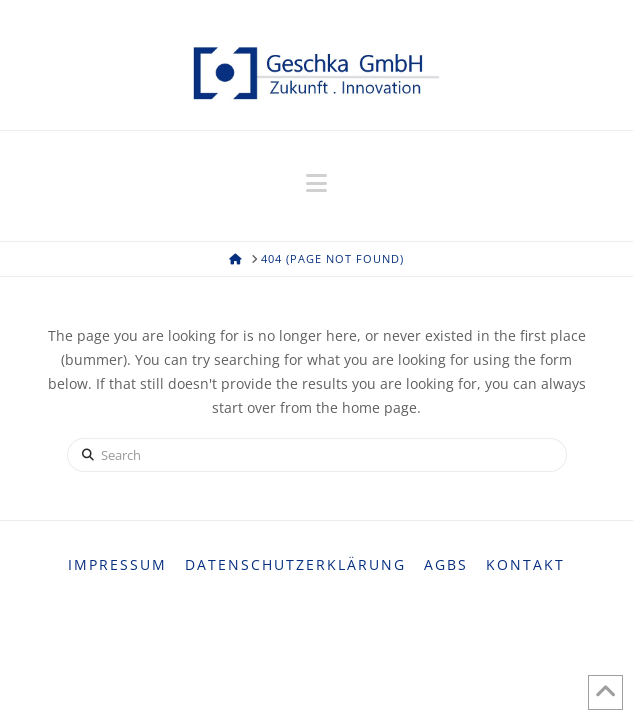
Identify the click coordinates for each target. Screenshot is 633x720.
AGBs (446, 565)
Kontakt (525, 565)
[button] (316, 183)
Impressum (117, 565)
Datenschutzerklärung (295, 565)
